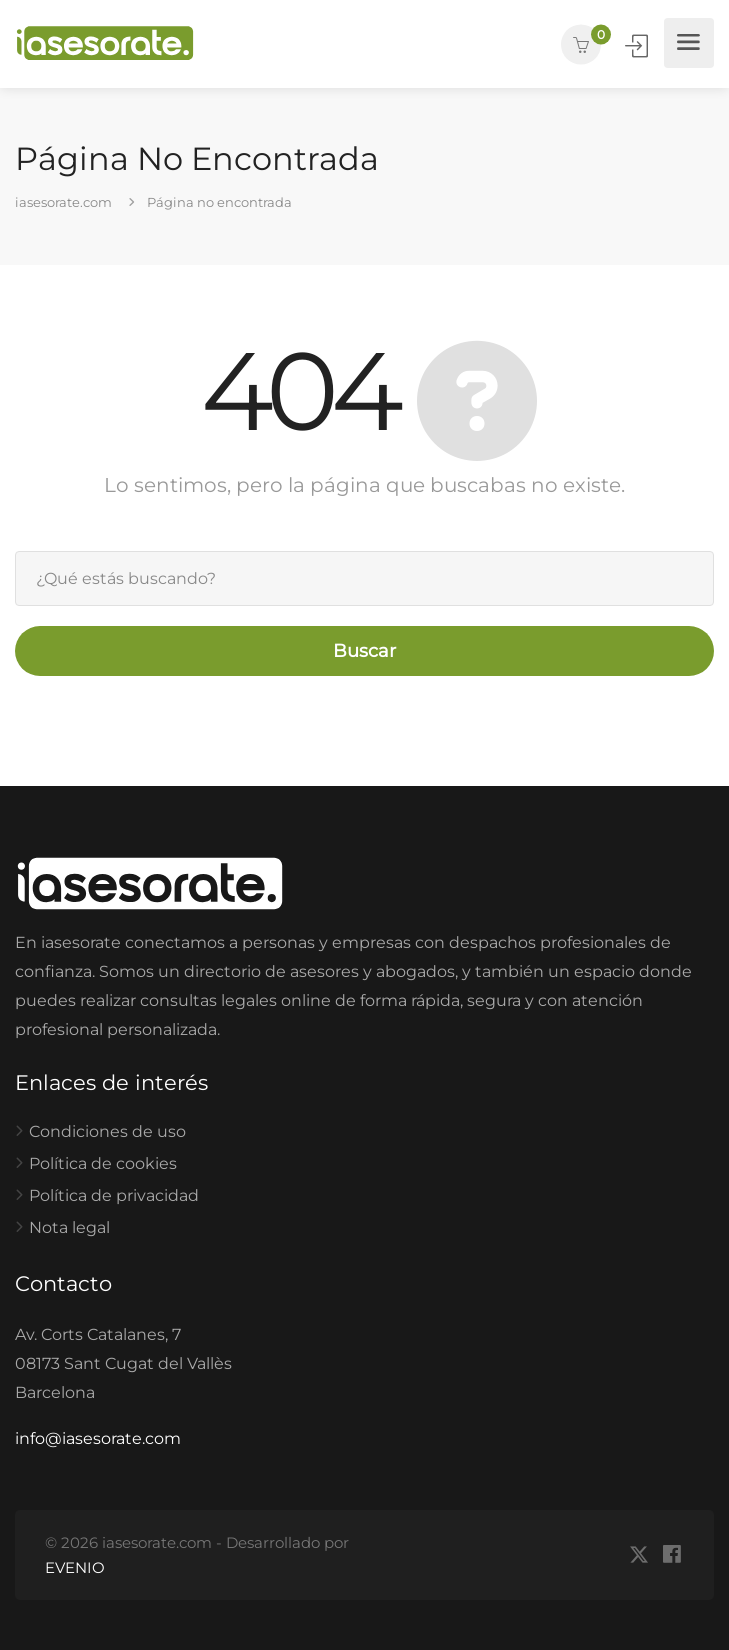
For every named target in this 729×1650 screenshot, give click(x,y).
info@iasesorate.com (98, 1438)
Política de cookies (103, 1163)
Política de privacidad (114, 1195)
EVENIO (75, 1567)
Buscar (364, 651)
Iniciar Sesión (638, 45)
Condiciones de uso (107, 1131)
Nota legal (69, 1227)
